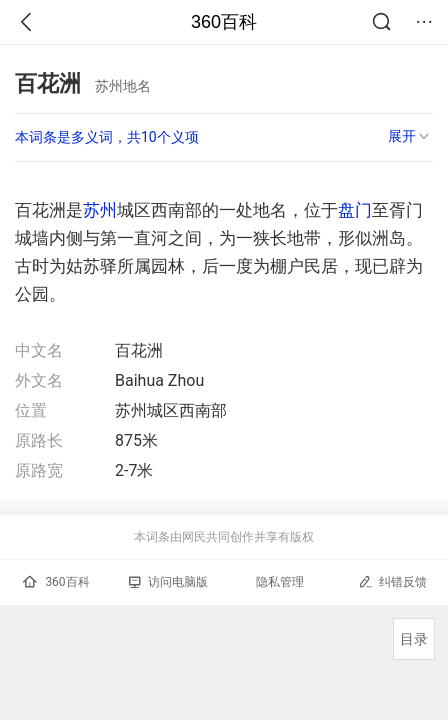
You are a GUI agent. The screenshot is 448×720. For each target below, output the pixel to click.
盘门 (355, 210)
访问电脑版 (168, 582)
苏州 (100, 210)
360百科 (224, 22)
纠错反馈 (392, 581)
